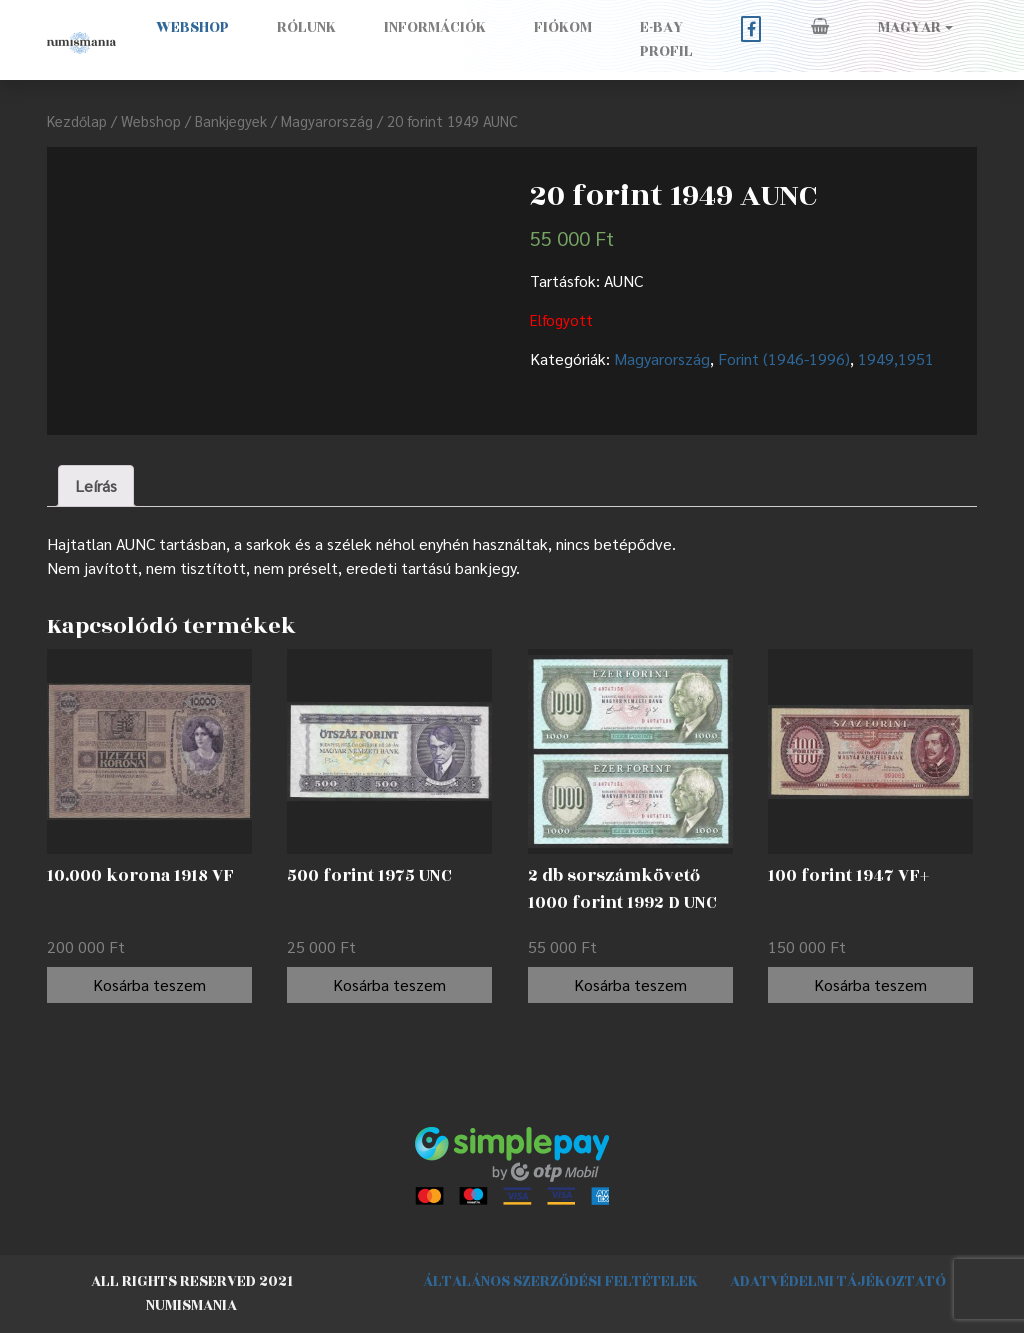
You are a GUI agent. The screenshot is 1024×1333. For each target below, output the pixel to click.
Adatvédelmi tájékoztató (838, 1281)
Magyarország (327, 120)
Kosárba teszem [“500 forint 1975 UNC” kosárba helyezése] (389, 984)
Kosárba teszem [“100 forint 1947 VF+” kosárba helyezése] (870, 984)
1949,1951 (896, 358)
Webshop (192, 27)
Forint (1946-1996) (784, 358)
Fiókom (563, 27)
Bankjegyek (231, 120)
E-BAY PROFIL (666, 39)
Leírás (96, 485)
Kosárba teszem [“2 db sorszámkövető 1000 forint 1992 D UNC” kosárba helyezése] (630, 984)
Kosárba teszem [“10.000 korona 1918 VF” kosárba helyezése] (149, 984)
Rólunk (306, 27)
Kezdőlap (77, 120)
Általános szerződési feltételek (560, 1281)
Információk (435, 27)
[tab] (96, 486)
